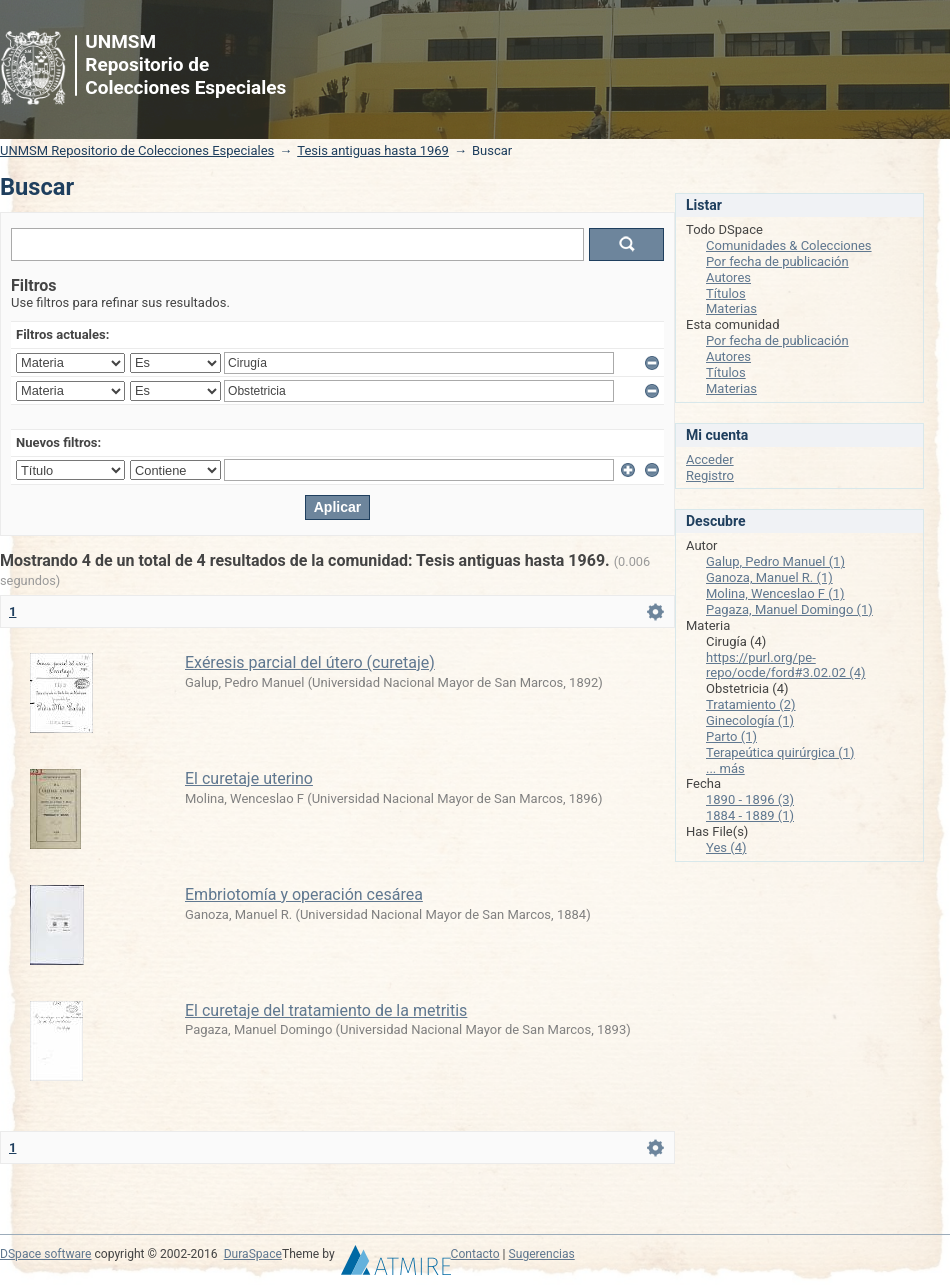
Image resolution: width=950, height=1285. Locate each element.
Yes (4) (726, 847)
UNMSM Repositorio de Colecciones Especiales (137, 150)
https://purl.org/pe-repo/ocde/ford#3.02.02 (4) (786, 665)
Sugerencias (542, 1254)
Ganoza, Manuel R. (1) (769, 577)
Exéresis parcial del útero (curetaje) (310, 662)
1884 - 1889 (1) (750, 815)
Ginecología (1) (750, 720)
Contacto (475, 1254)
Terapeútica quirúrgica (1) (780, 752)
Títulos (726, 293)
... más (725, 768)
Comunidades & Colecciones (789, 245)
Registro (710, 475)
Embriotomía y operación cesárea (304, 894)
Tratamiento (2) (751, 704)
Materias (731, 308)
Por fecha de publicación (777, 261)
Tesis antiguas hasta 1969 (373, 150)
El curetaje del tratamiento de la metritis (326, 1010)
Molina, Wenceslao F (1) (775, 593)
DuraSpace (253, 1254)
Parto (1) (731, 736)
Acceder (710, 459)
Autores (728, 277)
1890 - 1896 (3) (750, 799)
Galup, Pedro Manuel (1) (775, 561)
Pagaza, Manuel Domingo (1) (789, 609)
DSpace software (45, 1254)
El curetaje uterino (249, 778)
